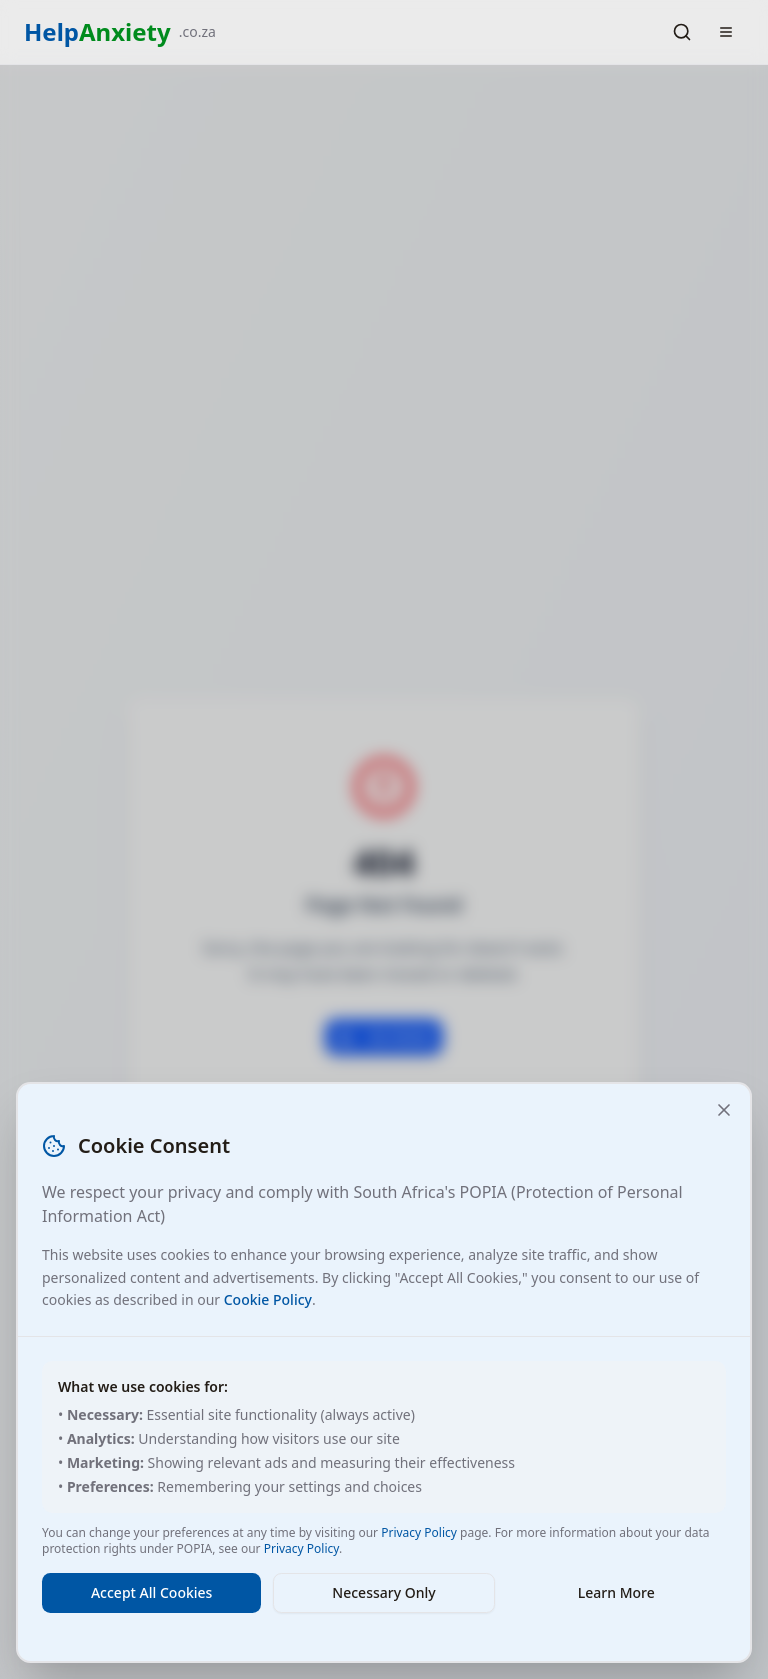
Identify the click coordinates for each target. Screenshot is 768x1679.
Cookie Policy (268, 1299)
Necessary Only (383, 1592)
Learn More (616, 1592)
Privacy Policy (419, 1532)
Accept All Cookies (151, 1592)
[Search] (682, 32)
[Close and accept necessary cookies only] (724, 1110)
